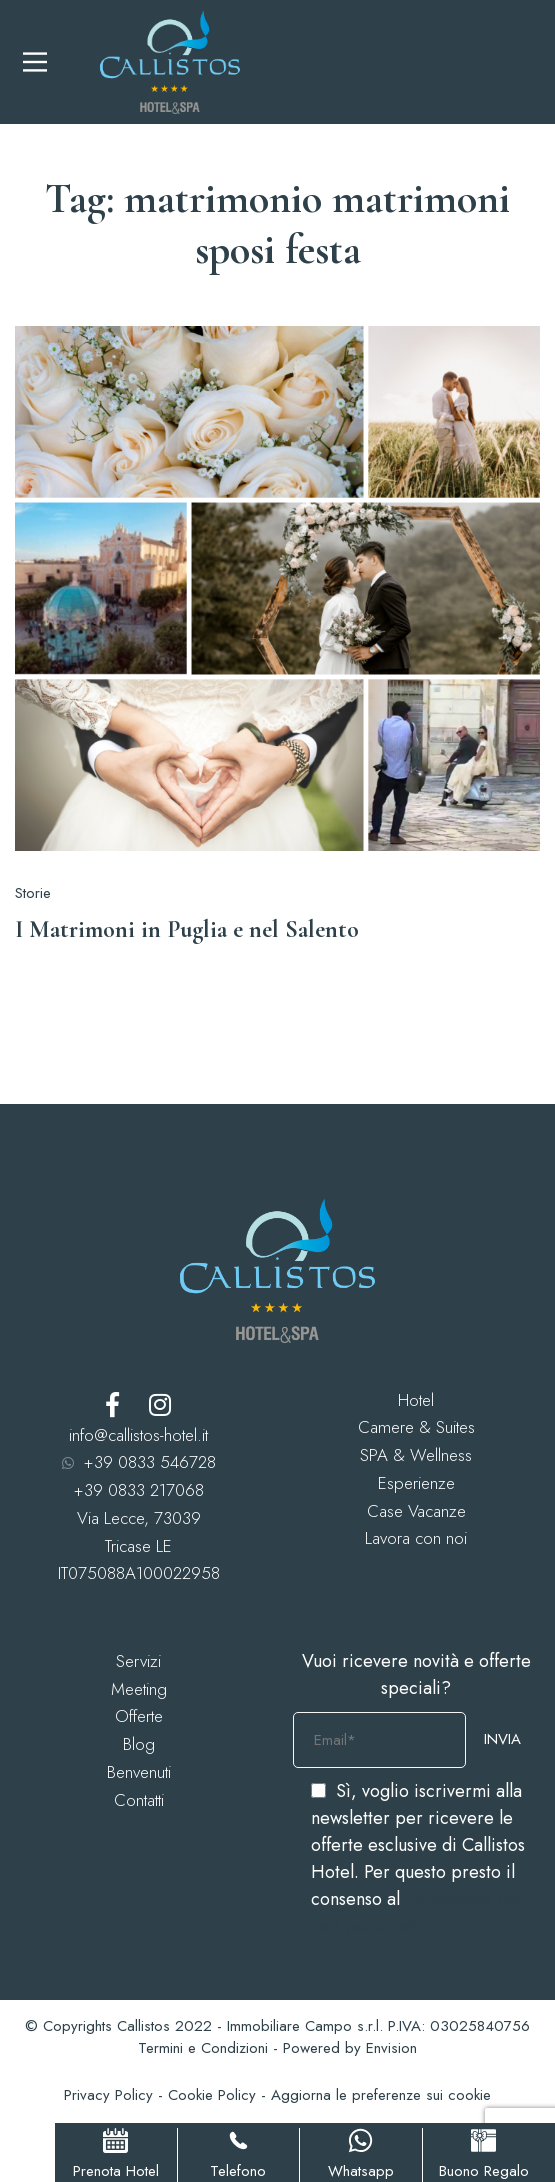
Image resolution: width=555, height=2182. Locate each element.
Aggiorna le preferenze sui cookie (381, 2095)
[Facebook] (112, 1404)
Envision (391, 2048)
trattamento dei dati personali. (417, 1912)
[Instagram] (160, 1404)
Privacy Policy (108, 2095)
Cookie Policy (212, 2095)
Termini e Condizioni (203, 2048)
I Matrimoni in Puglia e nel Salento (187, 929)
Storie (33, 893)
